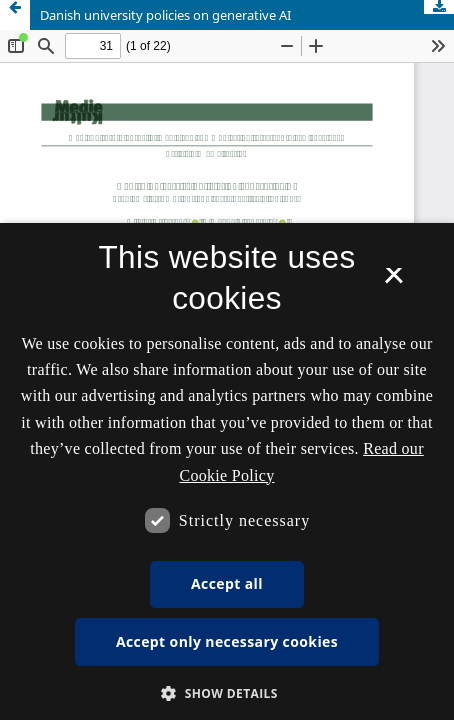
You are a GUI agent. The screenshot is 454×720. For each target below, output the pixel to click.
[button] (227, 693)
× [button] (393, 282)
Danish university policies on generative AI (165, 15)
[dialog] (227, 471)
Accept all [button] (227, 583)
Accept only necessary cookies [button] (227, 641)
